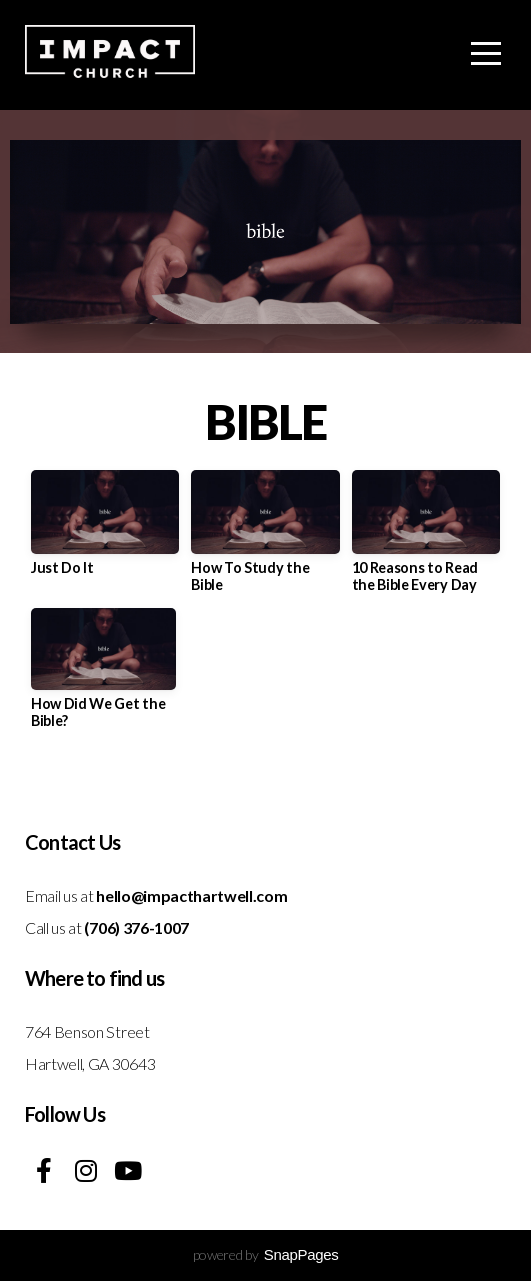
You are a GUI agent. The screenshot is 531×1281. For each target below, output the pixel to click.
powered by (266, 1254)
